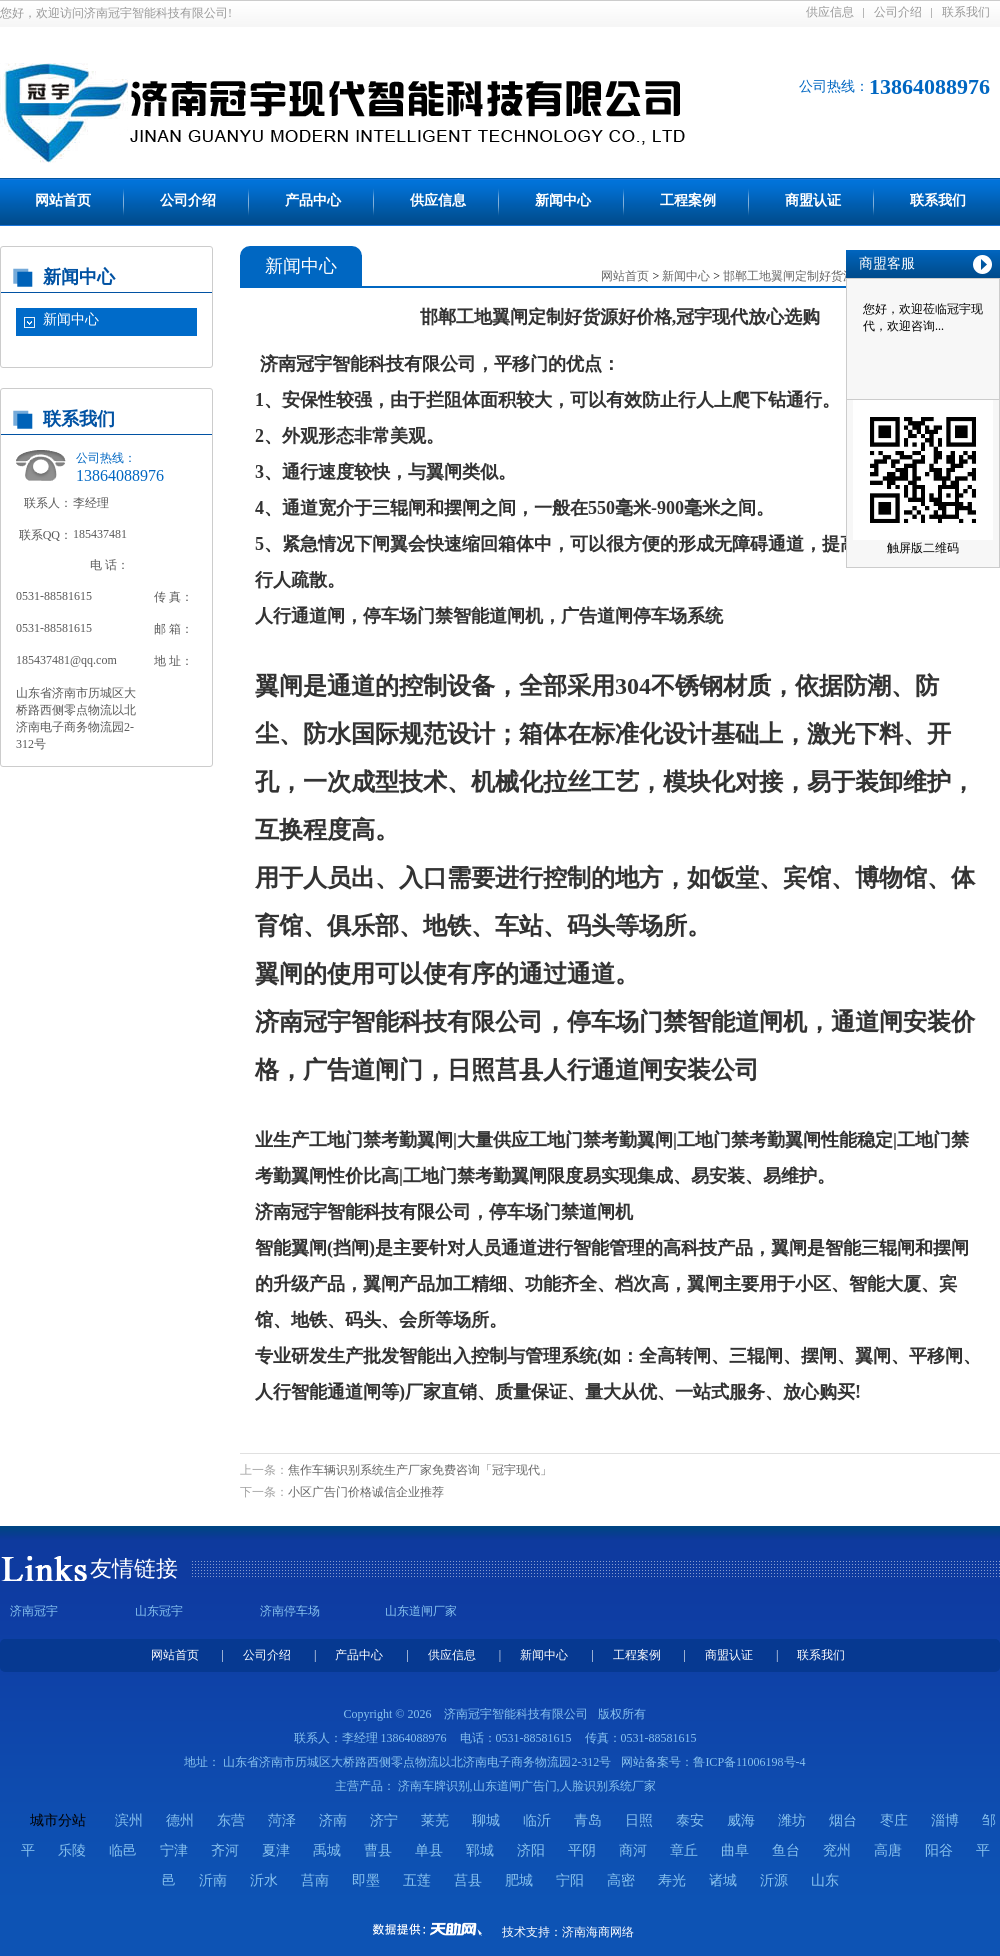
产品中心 (313, 200)
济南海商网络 (598, 1932)
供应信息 (830, 12)
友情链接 (134, 1568)
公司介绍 (898, 12)
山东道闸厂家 (421, 1611)
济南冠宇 (34, 1611)
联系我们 (966, 12)
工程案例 (688, 200)
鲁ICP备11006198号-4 (749, 1762)
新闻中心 (563, 200)
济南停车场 (290, 1611)
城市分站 (58, 1820)
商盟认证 (813, 200)
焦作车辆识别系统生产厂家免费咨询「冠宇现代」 (420, 1470)
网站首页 (63, 200)
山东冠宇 (159, 1611)
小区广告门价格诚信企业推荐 (366, 1492)
